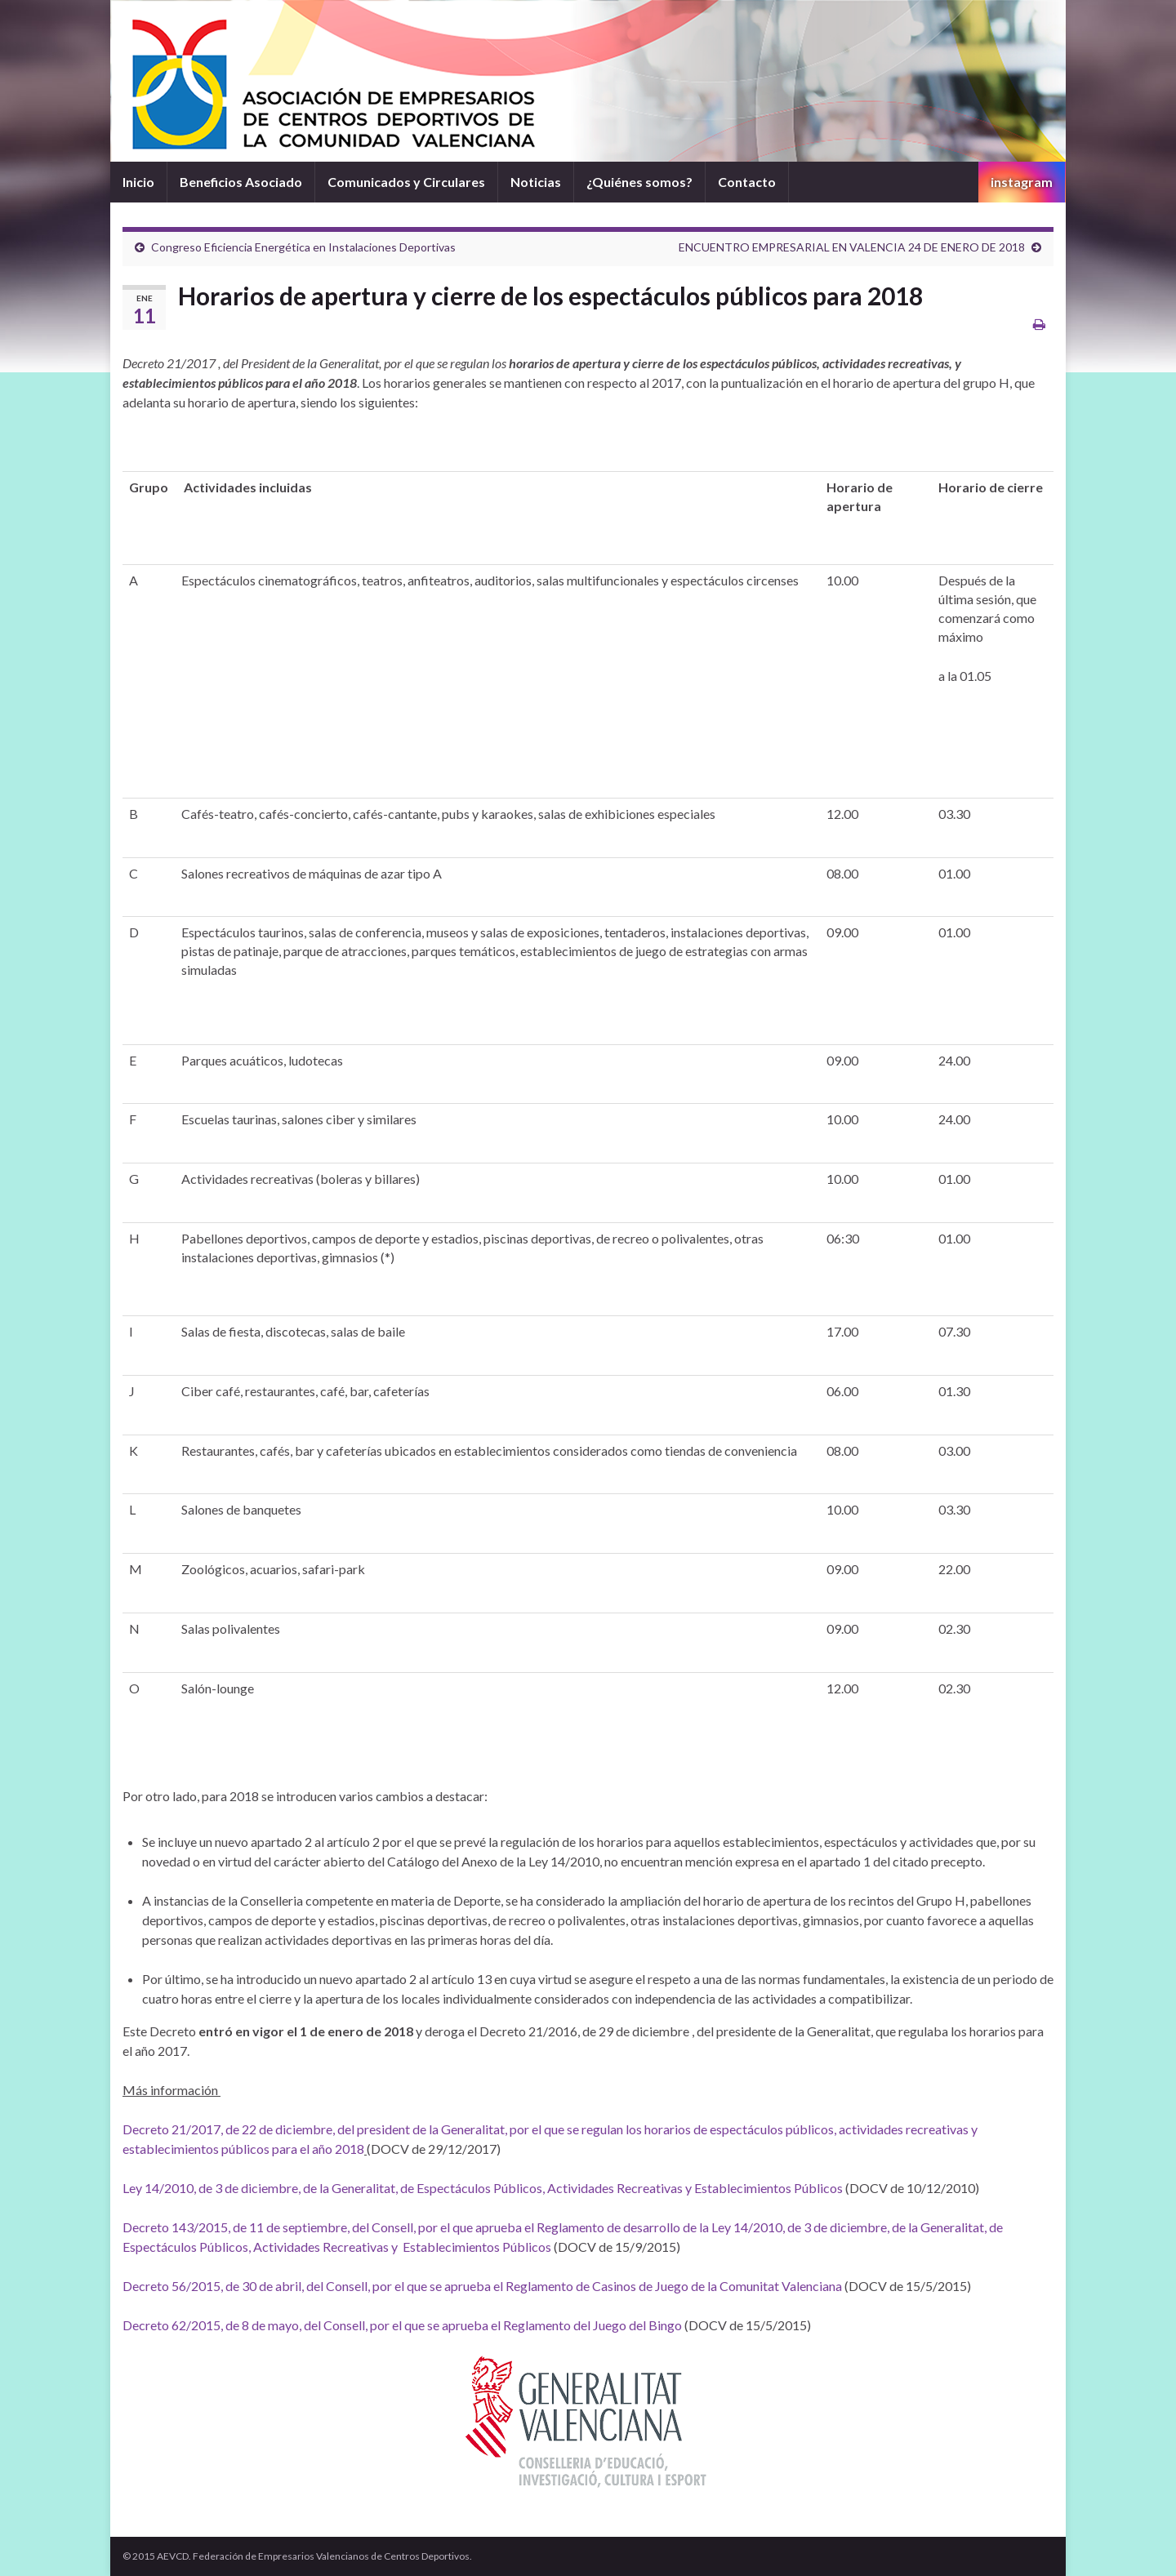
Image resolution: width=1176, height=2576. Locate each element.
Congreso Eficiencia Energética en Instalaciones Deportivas (303, 247)
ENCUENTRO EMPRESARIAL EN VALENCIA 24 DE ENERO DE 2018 (852, 247)
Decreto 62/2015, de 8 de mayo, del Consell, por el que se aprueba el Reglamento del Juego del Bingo (402, 2325)
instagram (1022, 181)
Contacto (747, 181)
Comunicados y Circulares (406, 181)
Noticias (535, 181)
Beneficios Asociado (241, 181)
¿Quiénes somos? (639, 181)
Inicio (138, 181)
